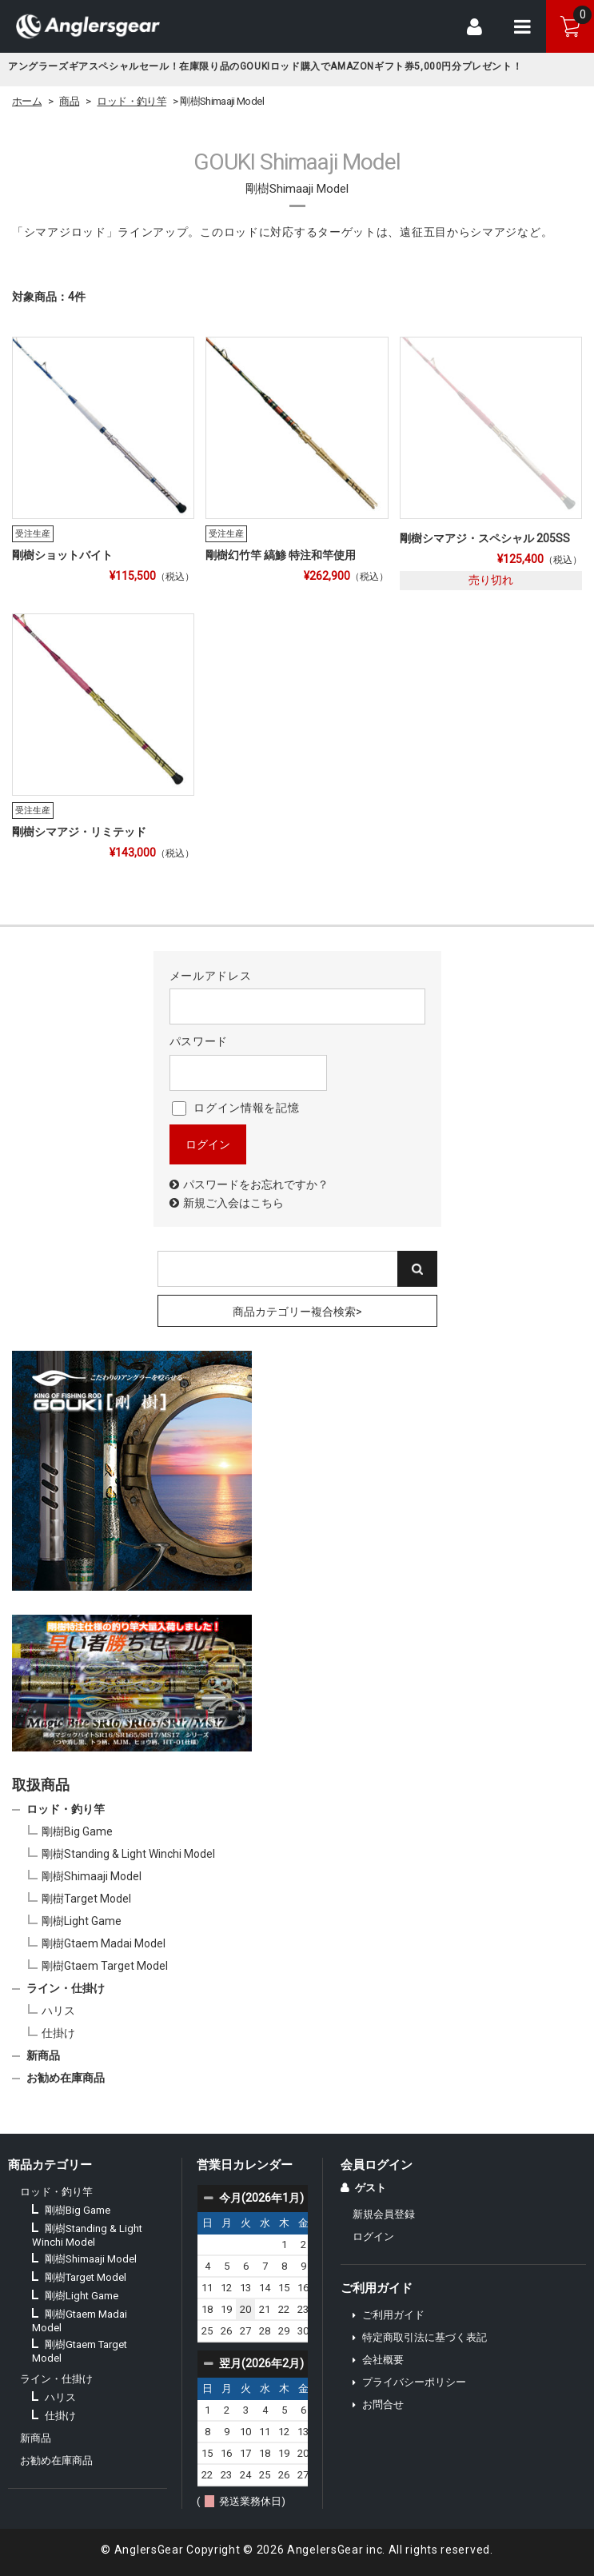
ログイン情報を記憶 (236, 1108)
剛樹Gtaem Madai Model (103, 1943)
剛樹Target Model (86, 1898)
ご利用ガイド (393, 2315)
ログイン (373, 2237)
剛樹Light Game (82, 1921)
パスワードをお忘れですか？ (256, 1184)
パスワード (248, 1062)
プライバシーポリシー (414, 2382)
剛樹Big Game (77, 1831)
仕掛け (58, 2033)
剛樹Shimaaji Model (92, 1876)
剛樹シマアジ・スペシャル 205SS (485, 538)
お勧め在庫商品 (65, 2077)
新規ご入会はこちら (233, 1202)
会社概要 (383, 2360)
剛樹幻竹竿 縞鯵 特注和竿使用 (280, 555)
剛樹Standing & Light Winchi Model (128, 1853)
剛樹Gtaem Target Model (105, 1965)
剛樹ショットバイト (62, 555)
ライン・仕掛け (65, 1988)
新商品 (43, 2055)
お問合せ (383, 2404)
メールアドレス (297, 996)
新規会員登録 (384, 2214)
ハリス (58, 2010)
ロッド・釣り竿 (65, 1809)
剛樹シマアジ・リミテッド (79, 831)
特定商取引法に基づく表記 (424, 2337)
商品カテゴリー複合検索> (297, 1311)
